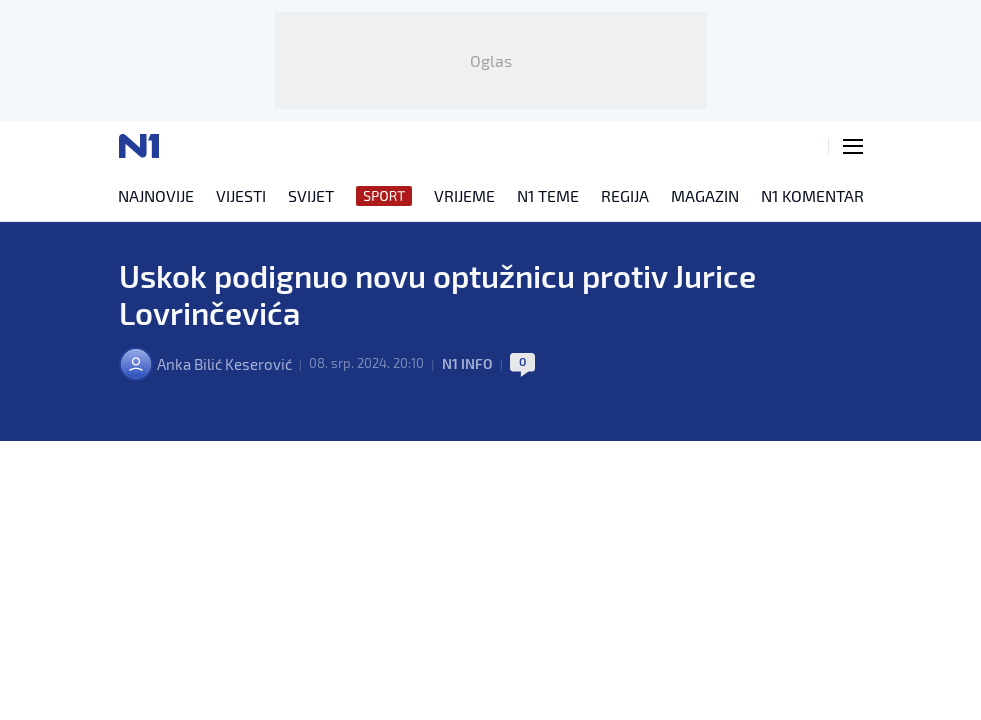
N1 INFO (484, 379)
